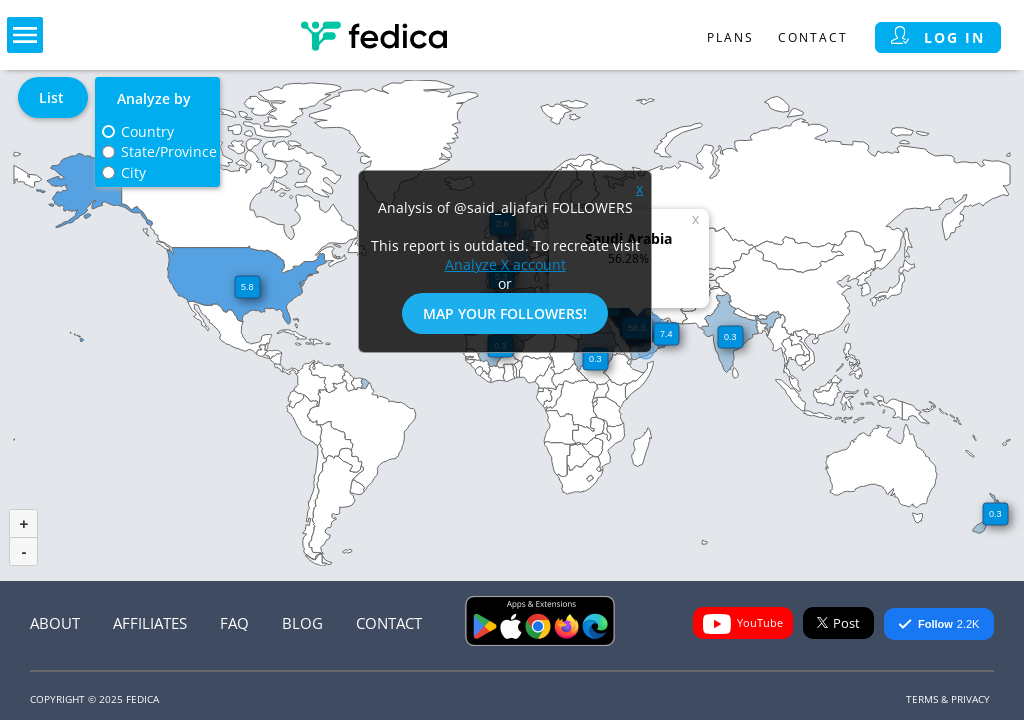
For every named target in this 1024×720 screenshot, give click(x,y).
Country (147, 131)
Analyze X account (505, 264)
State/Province (169, 151)
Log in (938, 37)
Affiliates (150, 623)
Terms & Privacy (948, 699)
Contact (813, 37)
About (55, 623)
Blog (302, 623)
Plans (730, 37)
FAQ (234, 623)
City (133, 172)
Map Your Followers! (505, 313)
